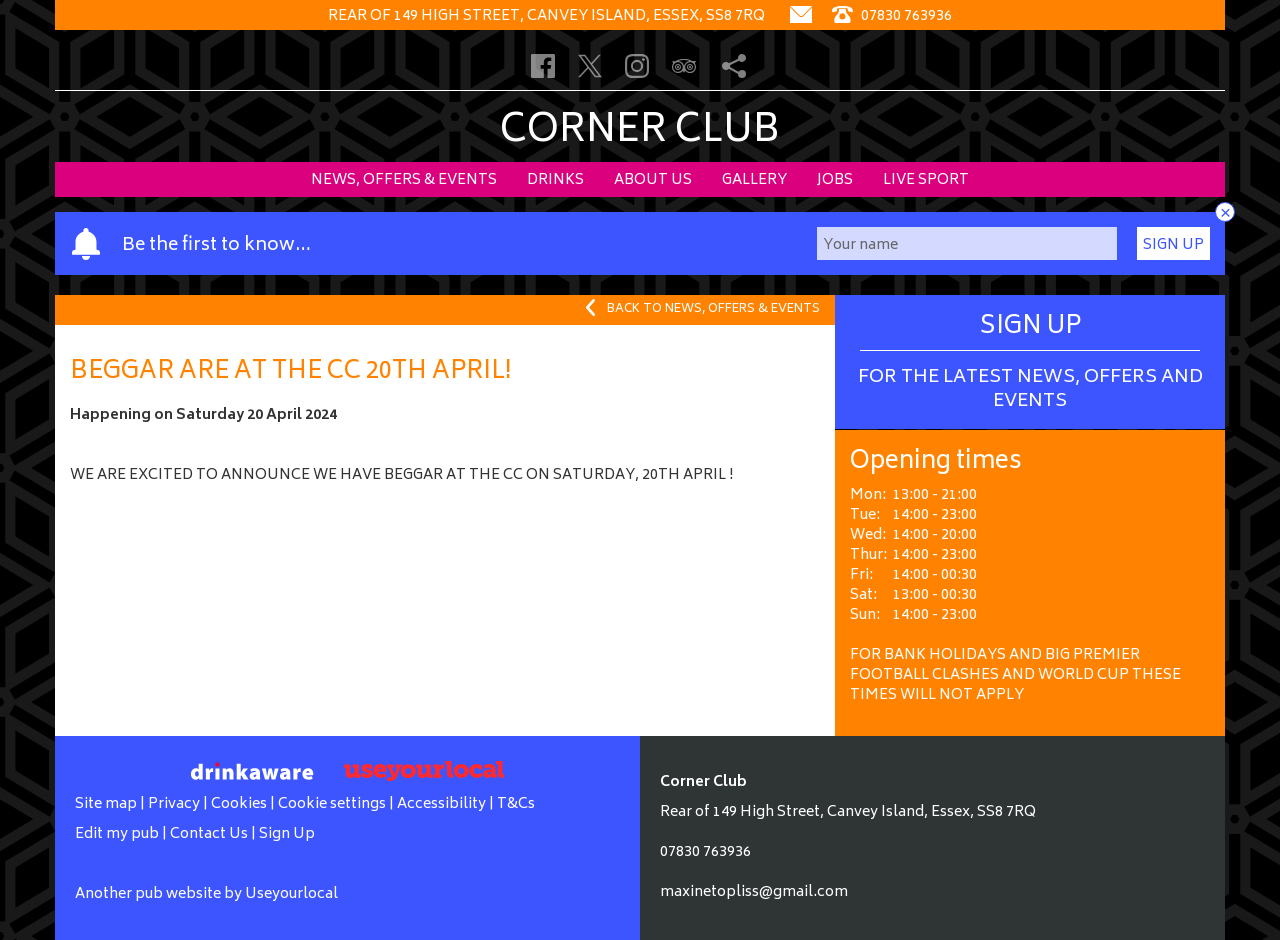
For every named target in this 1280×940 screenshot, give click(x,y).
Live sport (926, 180)
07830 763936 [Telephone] (892, 16)
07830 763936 (705, 852)
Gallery (754, 180)
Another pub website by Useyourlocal (206, 894)
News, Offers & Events (404, 180)
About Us (653, 180)
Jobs (835, 180)
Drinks (555, 180)
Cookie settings (332, 804)
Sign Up (1173, 245)
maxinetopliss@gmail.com (754, 892)
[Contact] (801, 16)
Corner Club (640, 132)
